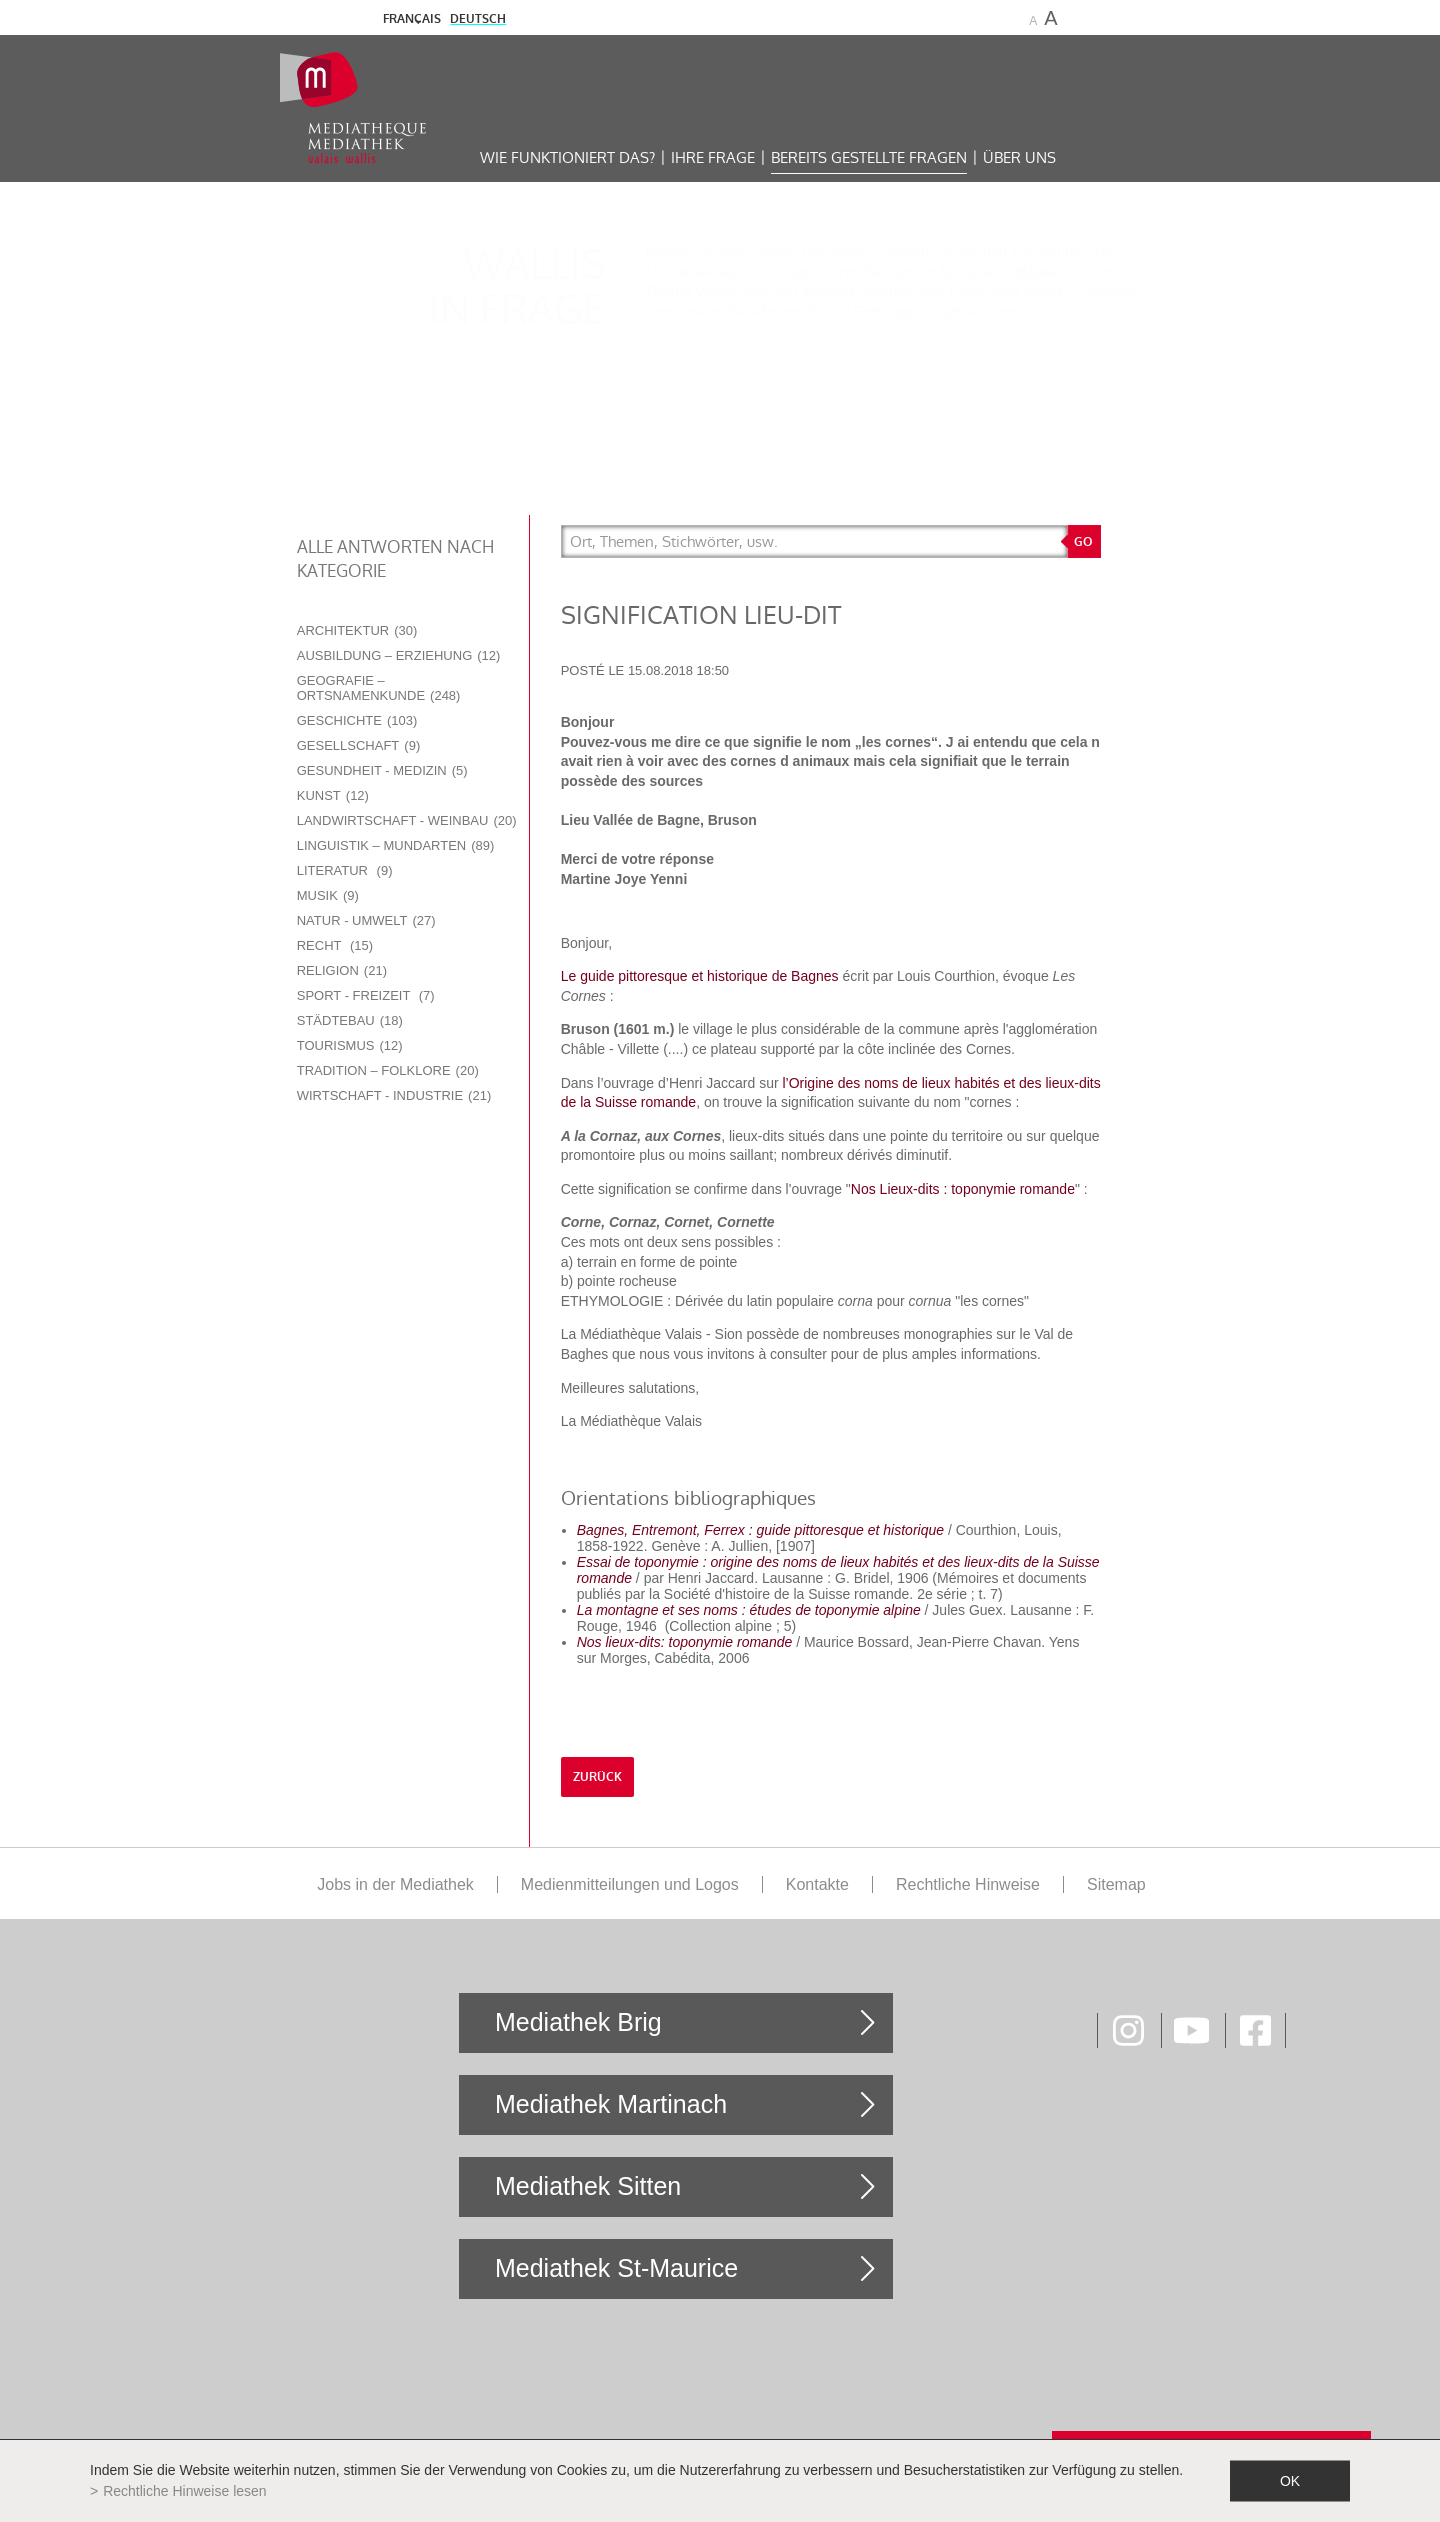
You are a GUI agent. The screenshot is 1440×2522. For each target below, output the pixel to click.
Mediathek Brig (578, 2022)
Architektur (357, 630)
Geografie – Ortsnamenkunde (379, 688)
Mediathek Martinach (611, 2104)
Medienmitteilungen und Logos (630, 1884)
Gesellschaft (359, 745)
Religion (342, 970)
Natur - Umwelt (366, 920)
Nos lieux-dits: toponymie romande (685, 1642)
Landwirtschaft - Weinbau (407, 820)
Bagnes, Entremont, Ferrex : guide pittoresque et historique (760, 1530)
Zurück (597, 1777)
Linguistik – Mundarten (396, 845)
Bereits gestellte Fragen (869, 157)
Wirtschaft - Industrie (394, 1095)
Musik (328, 895)
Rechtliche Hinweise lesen (184, 2491)
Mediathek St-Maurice (616, 2268)
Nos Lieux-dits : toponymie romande (963, 1189)
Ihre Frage (713, 157)
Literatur (345, 870)
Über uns (1019, 157)
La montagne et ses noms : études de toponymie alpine (749, 1610)
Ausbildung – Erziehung (399, 655)
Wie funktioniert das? (567, 157)
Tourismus (350, 1045)
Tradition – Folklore (388, 1070)
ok (1290, 2481)
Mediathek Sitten (588, 2186)
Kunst (333, 795)
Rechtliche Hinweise (968, 1884)
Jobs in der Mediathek (395, 1884)
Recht (335, 945)
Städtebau (350, 1020)
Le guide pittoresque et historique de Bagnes (700, 976)
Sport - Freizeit (366, 995)
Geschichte (357, 720)
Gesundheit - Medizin (382, 770)
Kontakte (817, 1884)
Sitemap (1116, 1884)
